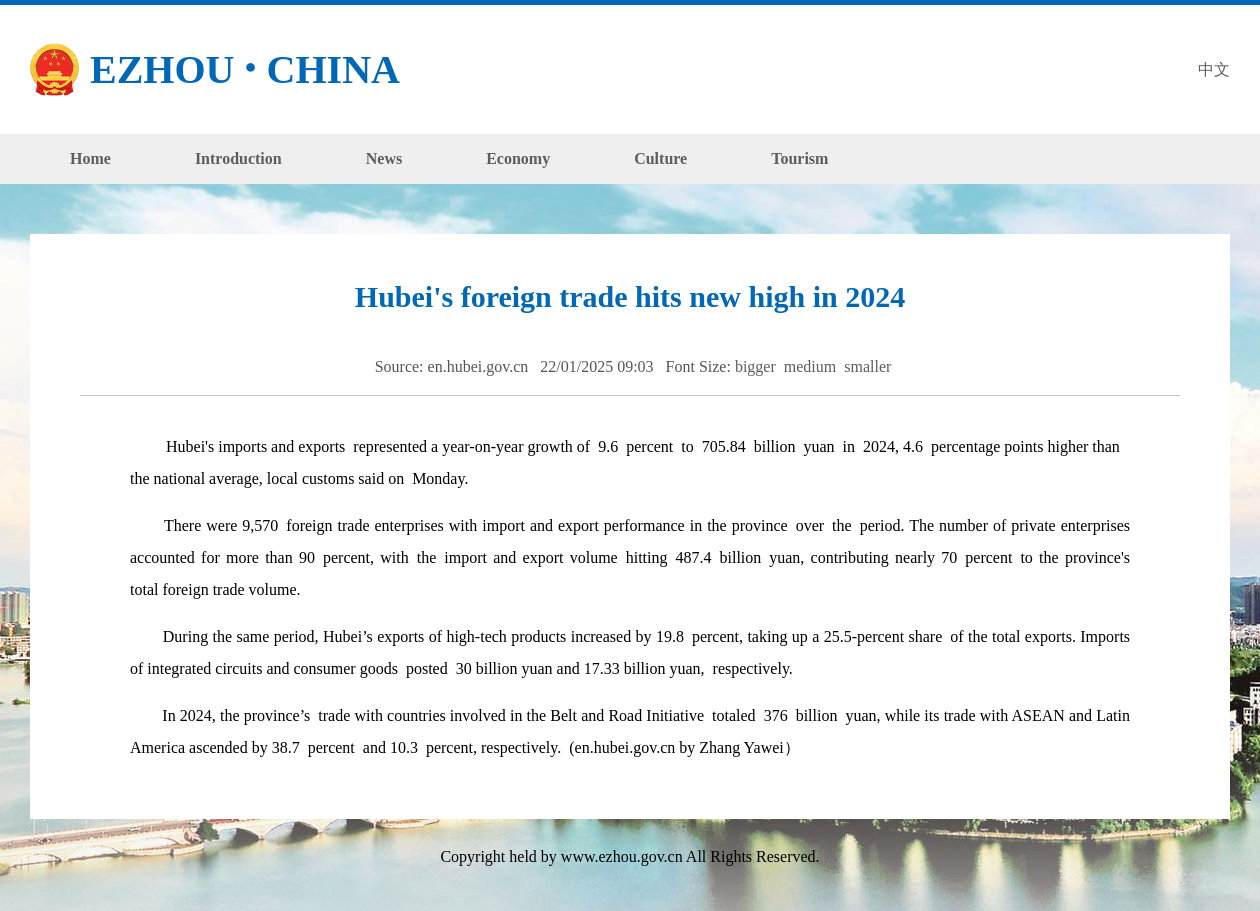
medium (812, 366)
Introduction (238, 158)
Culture (660, 158)
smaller (869, 366)
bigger (757, 366)
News (384, 158)
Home (90, 158)
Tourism (799, 158)
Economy (518, 158)
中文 (1214, 69)
